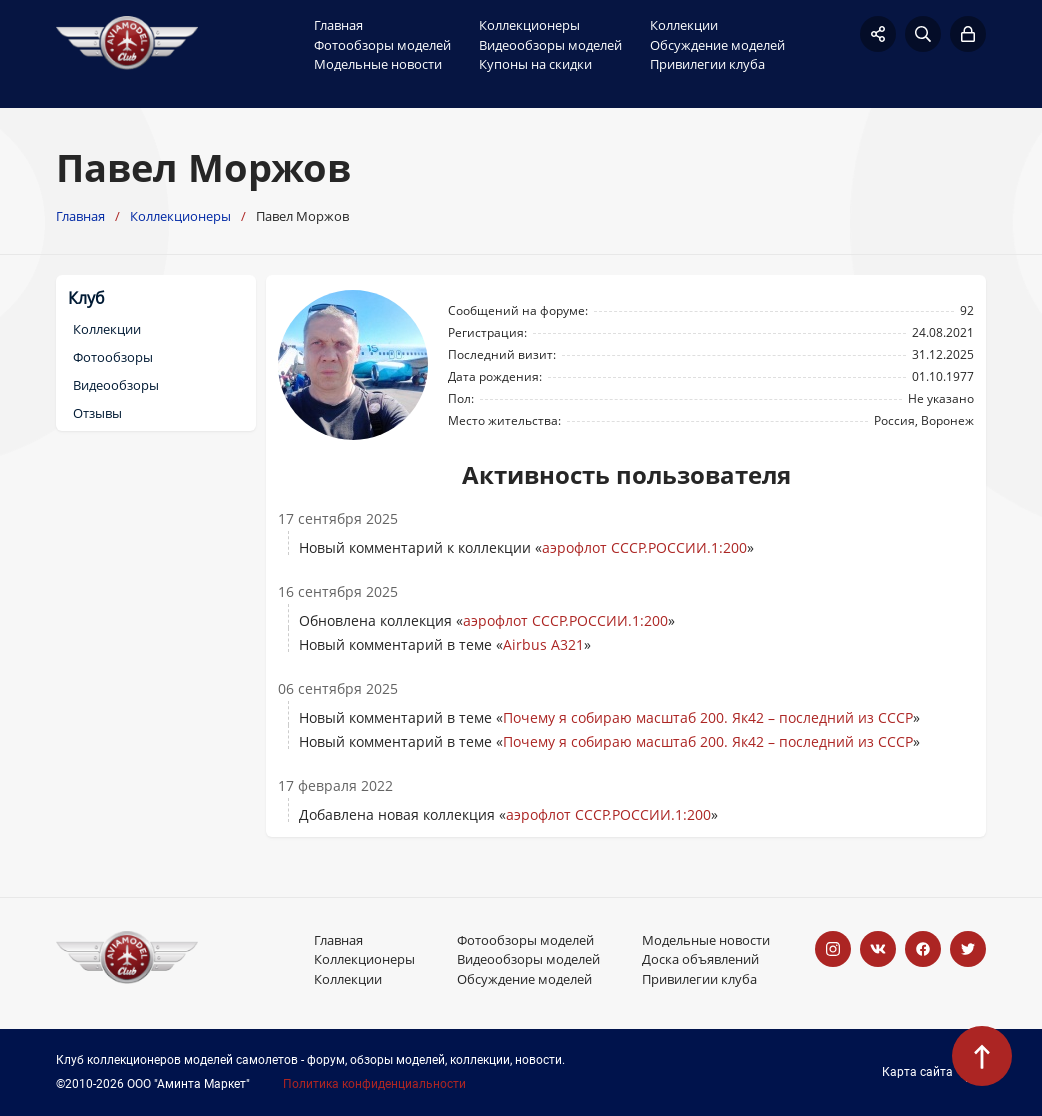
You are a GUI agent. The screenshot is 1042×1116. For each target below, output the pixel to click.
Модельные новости (378, 64)
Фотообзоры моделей (382, 45)
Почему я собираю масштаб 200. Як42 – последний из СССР (708, 717)
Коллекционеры (529, 25)
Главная (338, 25)
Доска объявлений (700, 959)
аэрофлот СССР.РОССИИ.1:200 (644, 547)
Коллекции (684, 25)
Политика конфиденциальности (374, 1084)
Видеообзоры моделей (550, 45)
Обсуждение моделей (717, 45)
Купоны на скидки (535, 64)
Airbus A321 (543, 644)
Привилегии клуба (707, 64)
